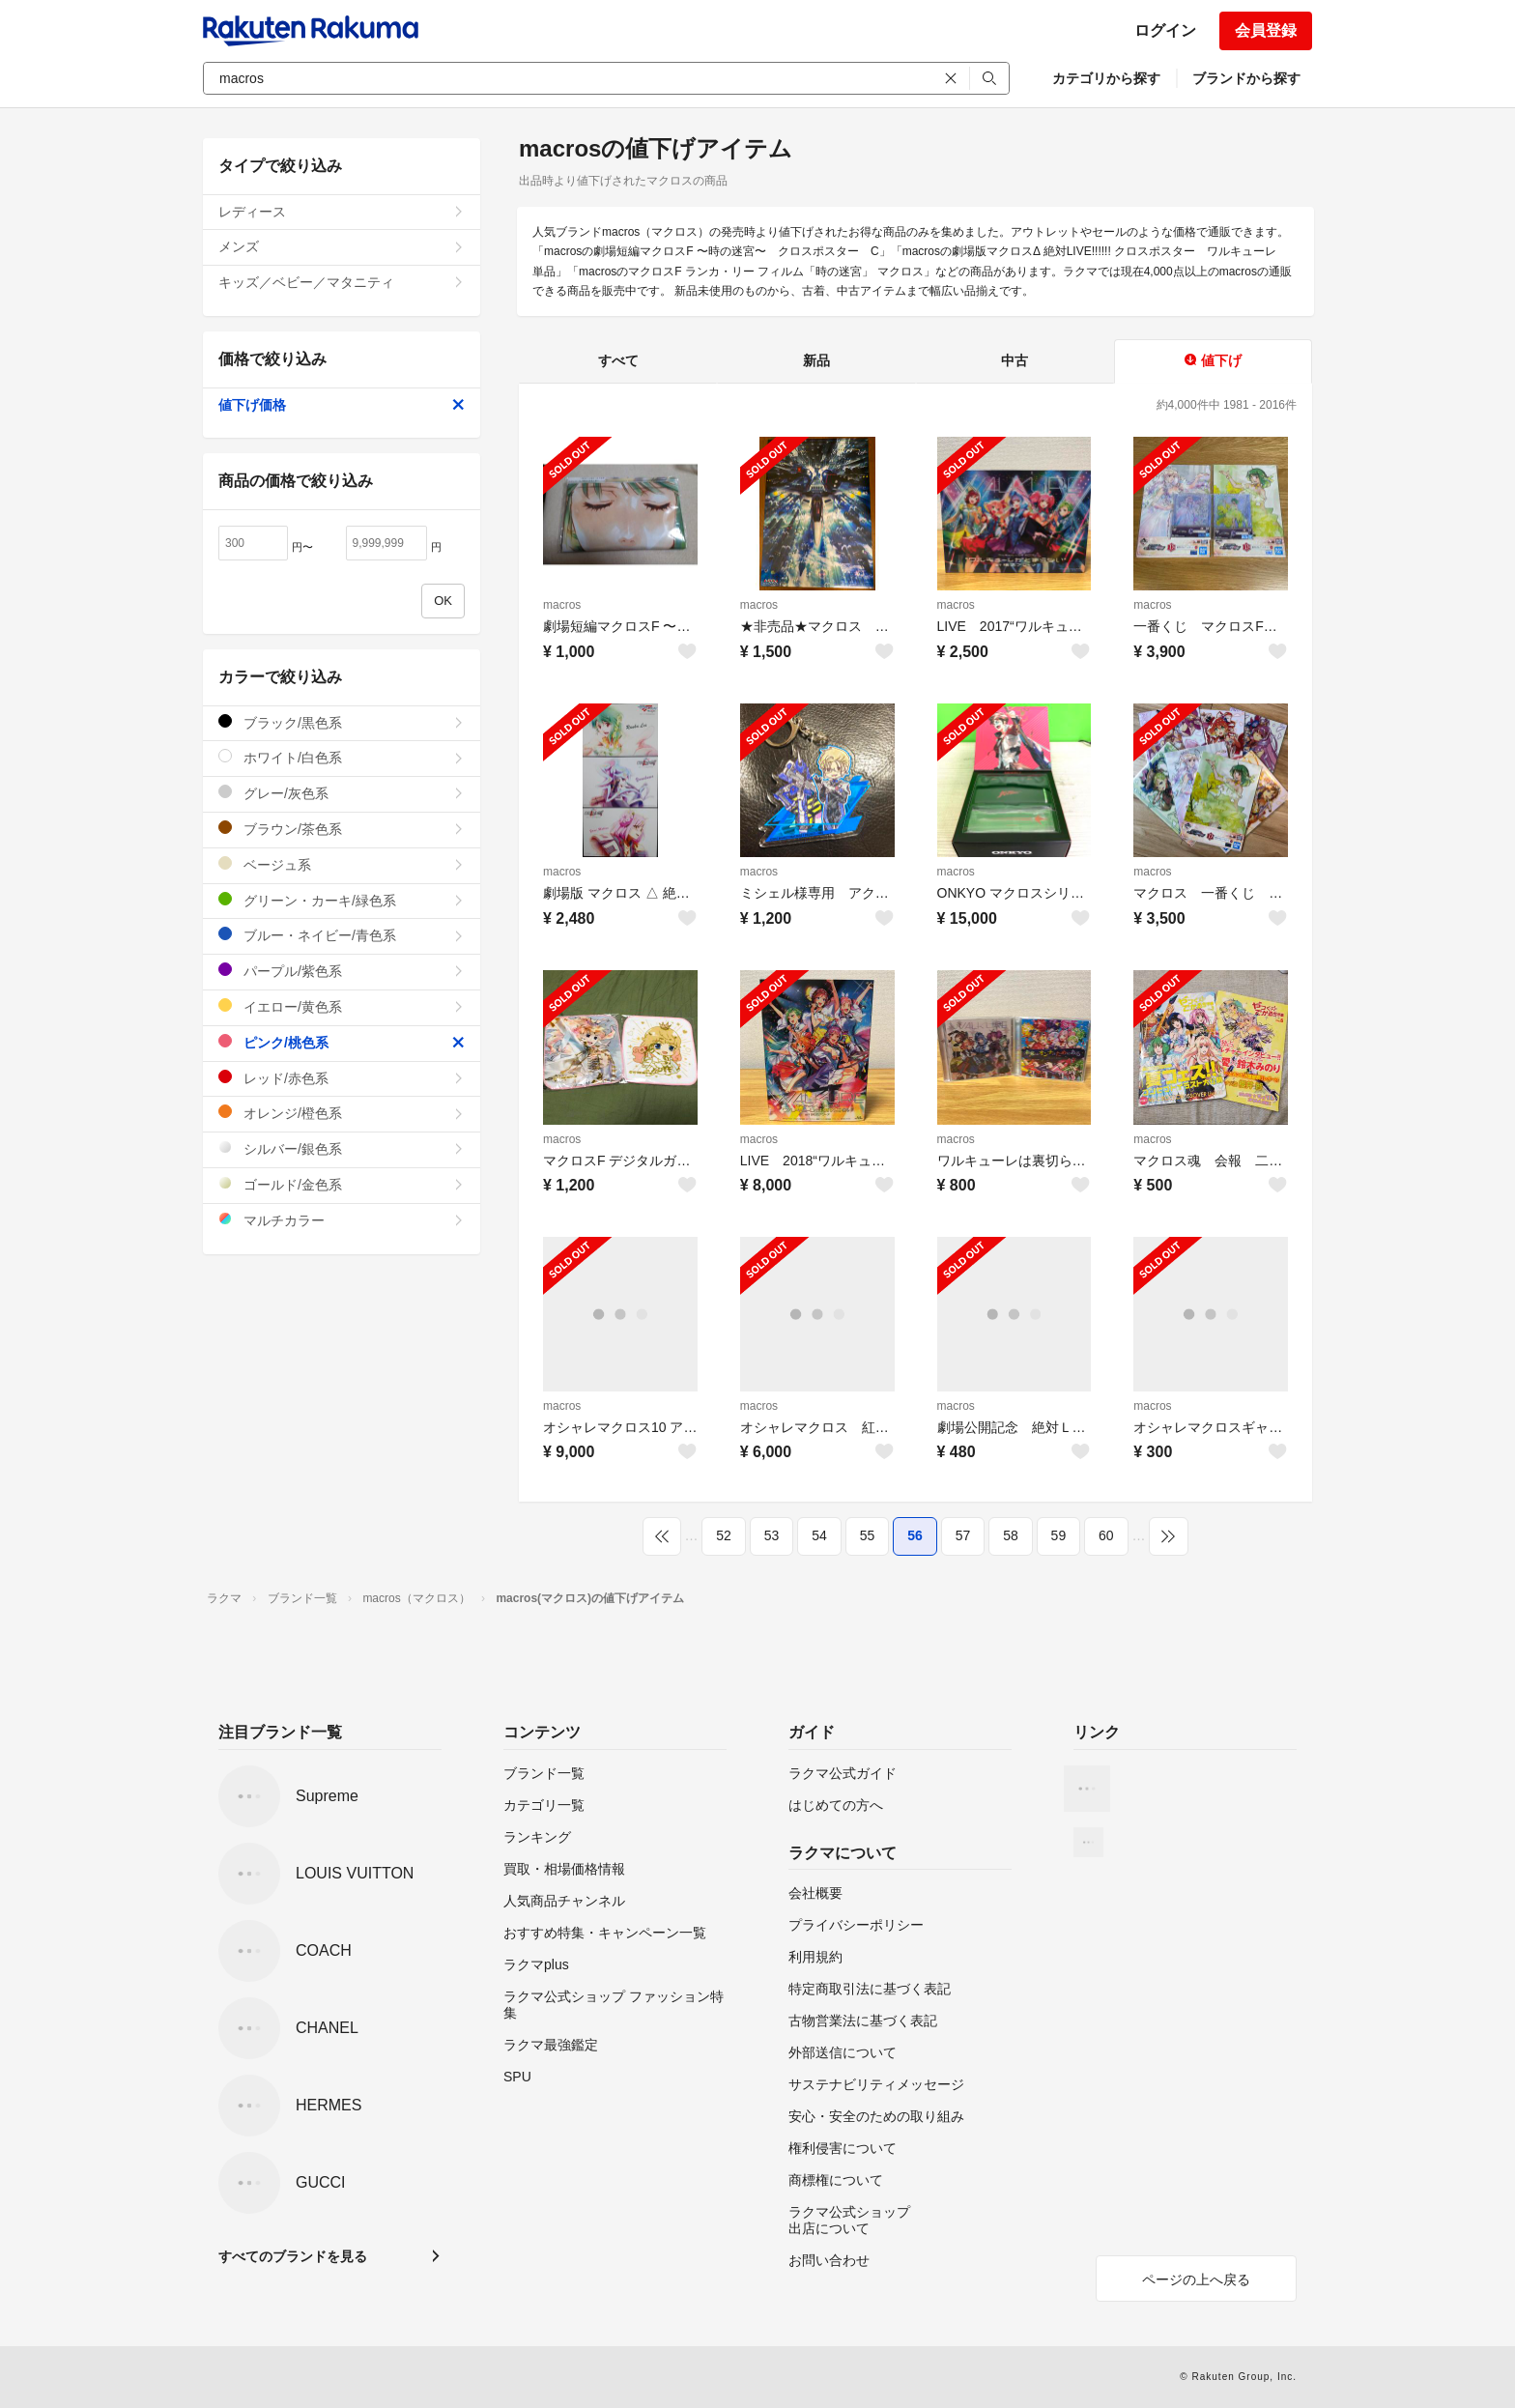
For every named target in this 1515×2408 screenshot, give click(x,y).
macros (562, 605)
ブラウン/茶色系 (341, 828)
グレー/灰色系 (341, 793)
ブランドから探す (1246, 78)
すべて (618, 360)
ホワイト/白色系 (341, 757)
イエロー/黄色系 (341, 1006)
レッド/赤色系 (341, 1078)
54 (819, 1535)
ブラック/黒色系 (341, 722)
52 (723, 1535)
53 (772, 1535)
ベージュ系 (341, 864)
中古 (1014, 360)
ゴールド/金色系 (341, 1184)
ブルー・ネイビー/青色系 (341, 935)
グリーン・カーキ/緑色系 (341, 900)
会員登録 (1266, 30)
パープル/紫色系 (341, 970)
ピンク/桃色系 (341, 1042)
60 (1106, 1535)
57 (963, 1535)
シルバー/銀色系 (341, 1148)
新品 (816, 360)
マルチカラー (341, 1220)
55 (867, 1535)
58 (1010, 1535)
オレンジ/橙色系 (341, 1112)
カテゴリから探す (1106, 78)
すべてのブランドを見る (292, 2256)
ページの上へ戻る (1196, 2279)
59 (1059, 1535)
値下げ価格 (341, 405)
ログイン (1165, 30)
